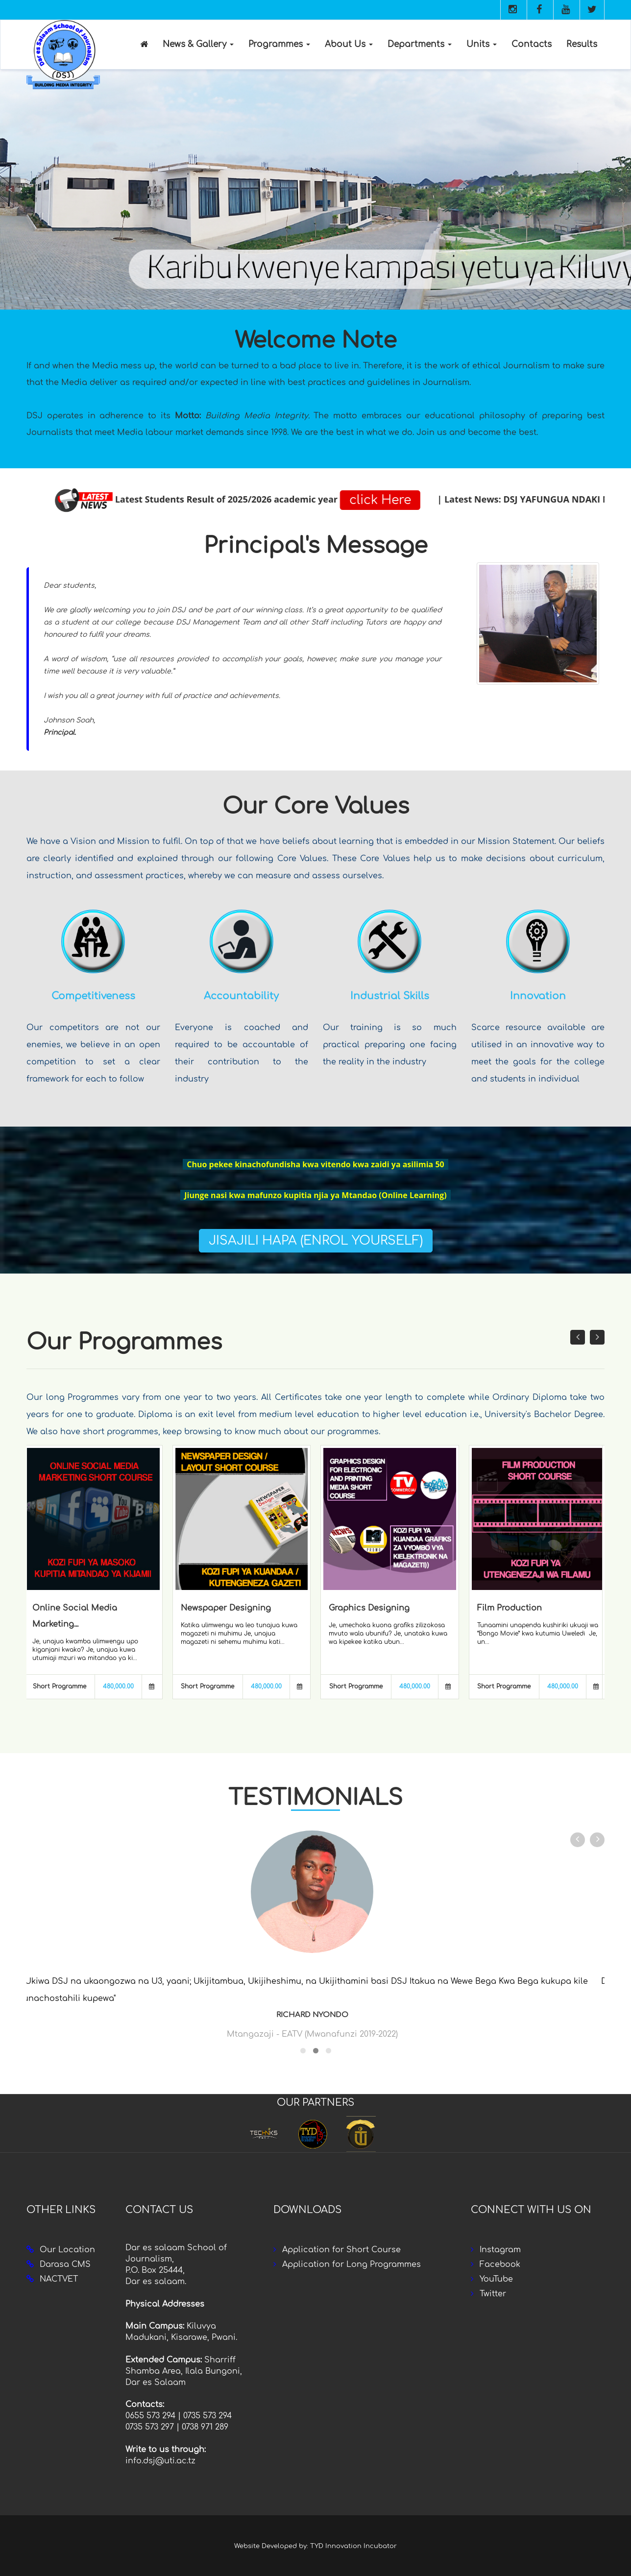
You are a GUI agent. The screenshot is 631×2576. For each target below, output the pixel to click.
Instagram (500, 2249)
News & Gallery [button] (198, 44)
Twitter (493, 2293)
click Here (568, 500)
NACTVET (59, 2279)
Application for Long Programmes (351, 2264)
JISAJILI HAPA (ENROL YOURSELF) (316, 1241)
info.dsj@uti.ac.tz (160, 2460)
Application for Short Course (341, 2249)
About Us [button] (349, 44)
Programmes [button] (279, 44)
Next (620, 189)
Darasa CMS (65, 2264)
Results (581, 44)
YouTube (496, 2279)
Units (481, 44)
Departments (420, 44)
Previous (10, 189)
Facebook (500, 2264)
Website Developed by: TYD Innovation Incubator (315, 2546)
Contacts (531, 44)
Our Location (67, 2249)
